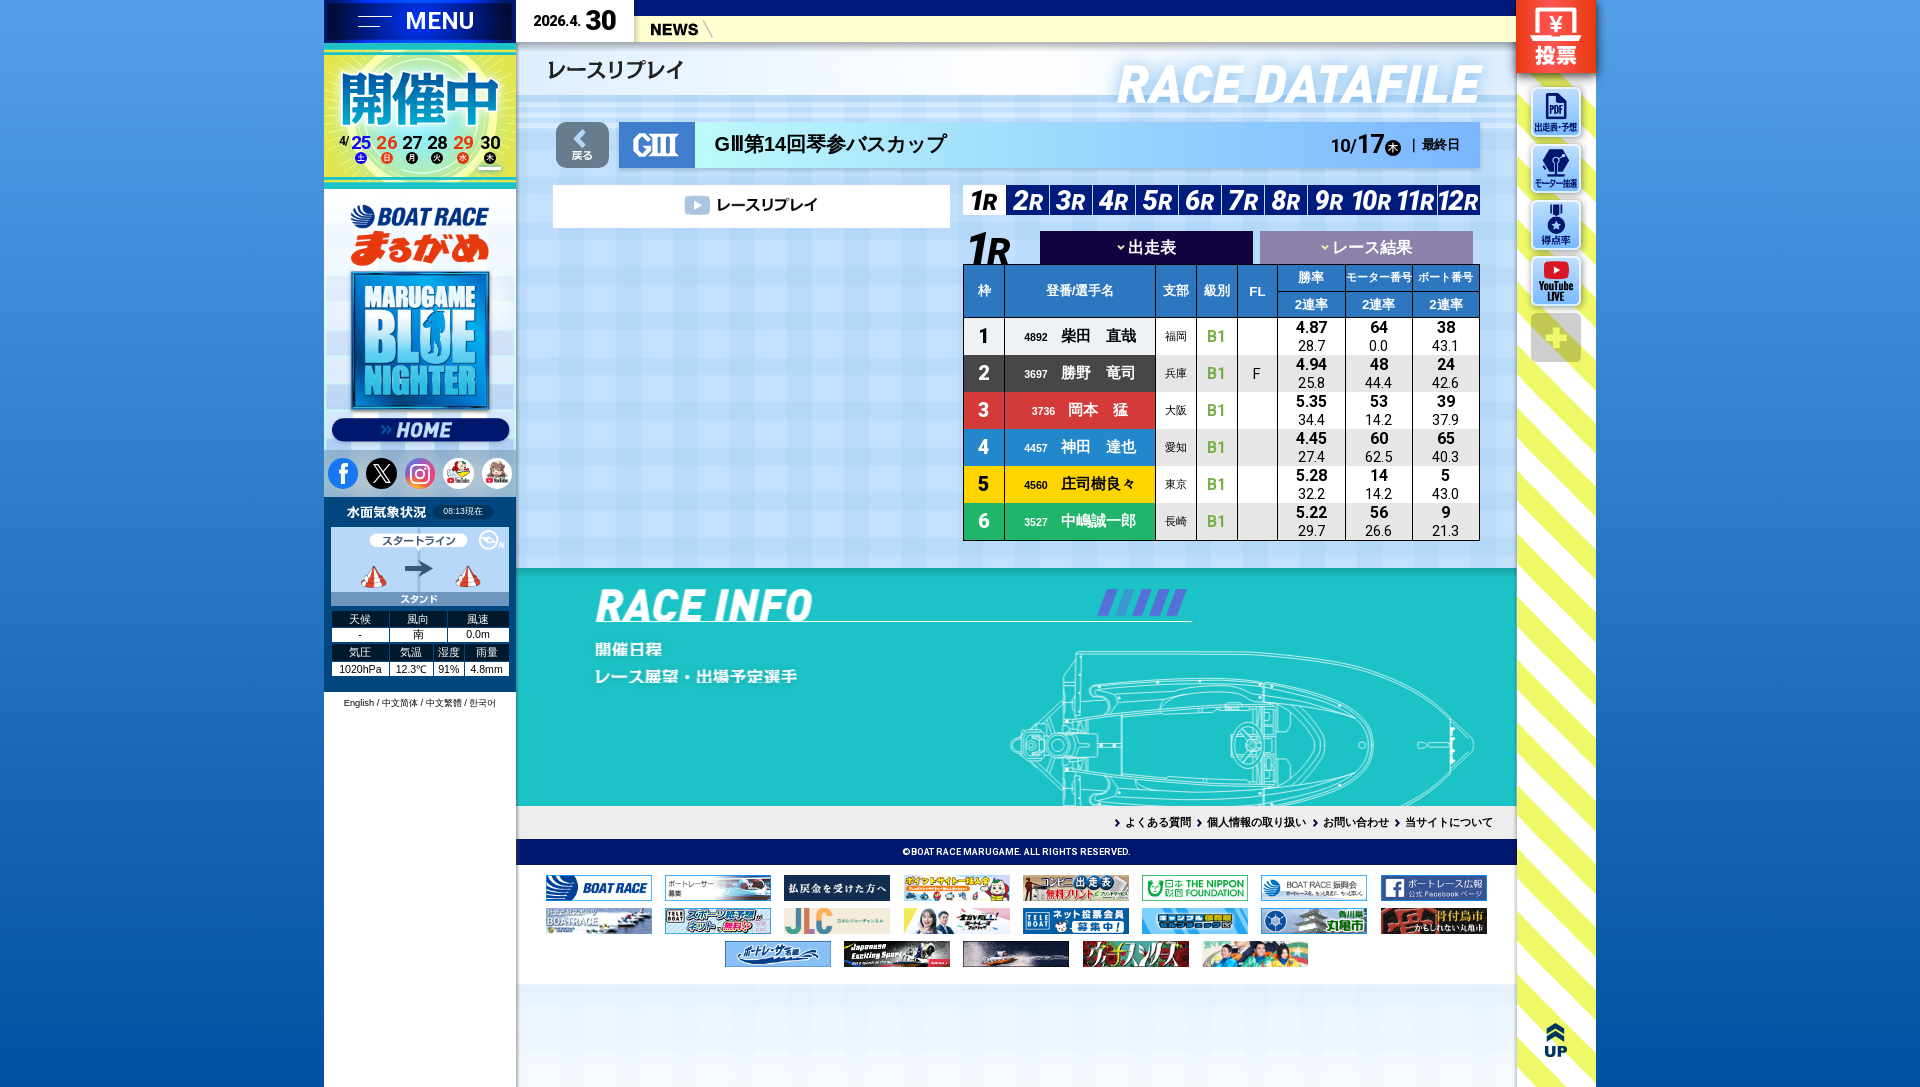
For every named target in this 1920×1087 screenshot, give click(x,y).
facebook (343, 473)
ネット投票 (1556, 36)
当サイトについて (1449, 822)
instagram (420, 473)
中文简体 (400, 703)
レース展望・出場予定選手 (737, 676)
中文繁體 (444, 703)
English (359, 703)
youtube (458, 473)
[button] (1108, 602)
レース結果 (1366, 247)
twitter (381, 473)
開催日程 (737, 649)
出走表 (1146, 247)
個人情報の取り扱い (1256, 822)
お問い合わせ (1356, 822)
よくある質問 (1158, 822)
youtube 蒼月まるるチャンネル (497, 473)
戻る (582, 145)
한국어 (482, 703)
